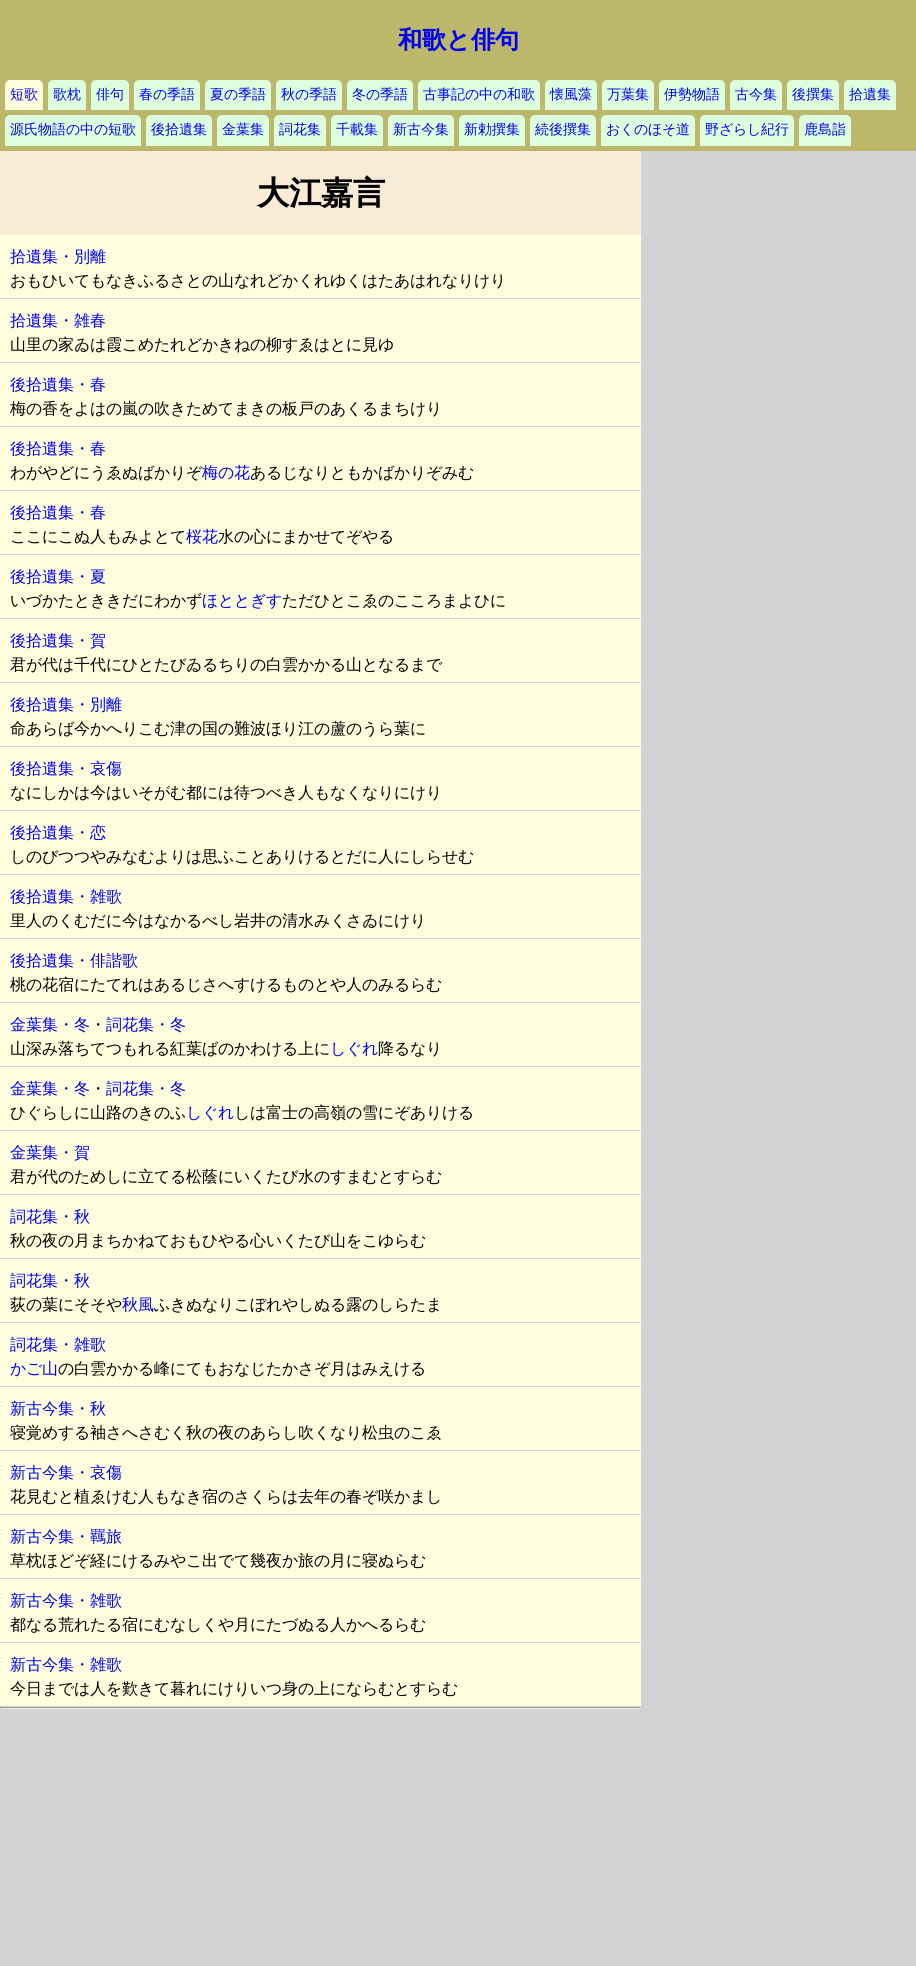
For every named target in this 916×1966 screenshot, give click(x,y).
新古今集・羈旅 (66, 1536)
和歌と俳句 (458, 40)
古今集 (756, 94)
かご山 (34, 1368)
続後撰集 (563, 129)
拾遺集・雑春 (58, 320)
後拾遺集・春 (58, 384)
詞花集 (300, 129)
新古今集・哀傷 (66, 1472)
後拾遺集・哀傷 (66, 768)
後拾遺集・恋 (58, 832)
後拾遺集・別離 (66, 704)
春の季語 (167, 94)
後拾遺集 (179, 129)
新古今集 (421, 129)
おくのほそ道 (648, 129)
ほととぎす (242, 600)
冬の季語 (380, 94)
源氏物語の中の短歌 (73, 129)
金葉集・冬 (50, 1024)
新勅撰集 (492, 129)
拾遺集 (870, 94)
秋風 (138, 1304)
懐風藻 (571, 94)
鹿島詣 (825, 129)
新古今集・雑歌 (66, 1600)
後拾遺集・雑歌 (66, 896)
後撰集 (813, 94)
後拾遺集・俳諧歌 (74, 960)
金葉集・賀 (50, 1152)
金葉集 (243, 129)
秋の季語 (309, 94)
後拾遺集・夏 (58, 576)
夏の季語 (238, 94)
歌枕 (67, 94)
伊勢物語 (692, 94)
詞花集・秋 (50, 1216)
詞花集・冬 (146, 1024)
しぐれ (354, 1048)
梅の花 (226, 472)
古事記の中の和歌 (479, 94)
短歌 (24, 94)
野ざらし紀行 (747, 129)
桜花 (202, 536)
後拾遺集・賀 (58, 640)
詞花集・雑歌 (58, 1344)
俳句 (110, 94)
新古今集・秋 (58, 1408)
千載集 (357, 129)
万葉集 (628, 94)
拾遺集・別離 (58, 256)
